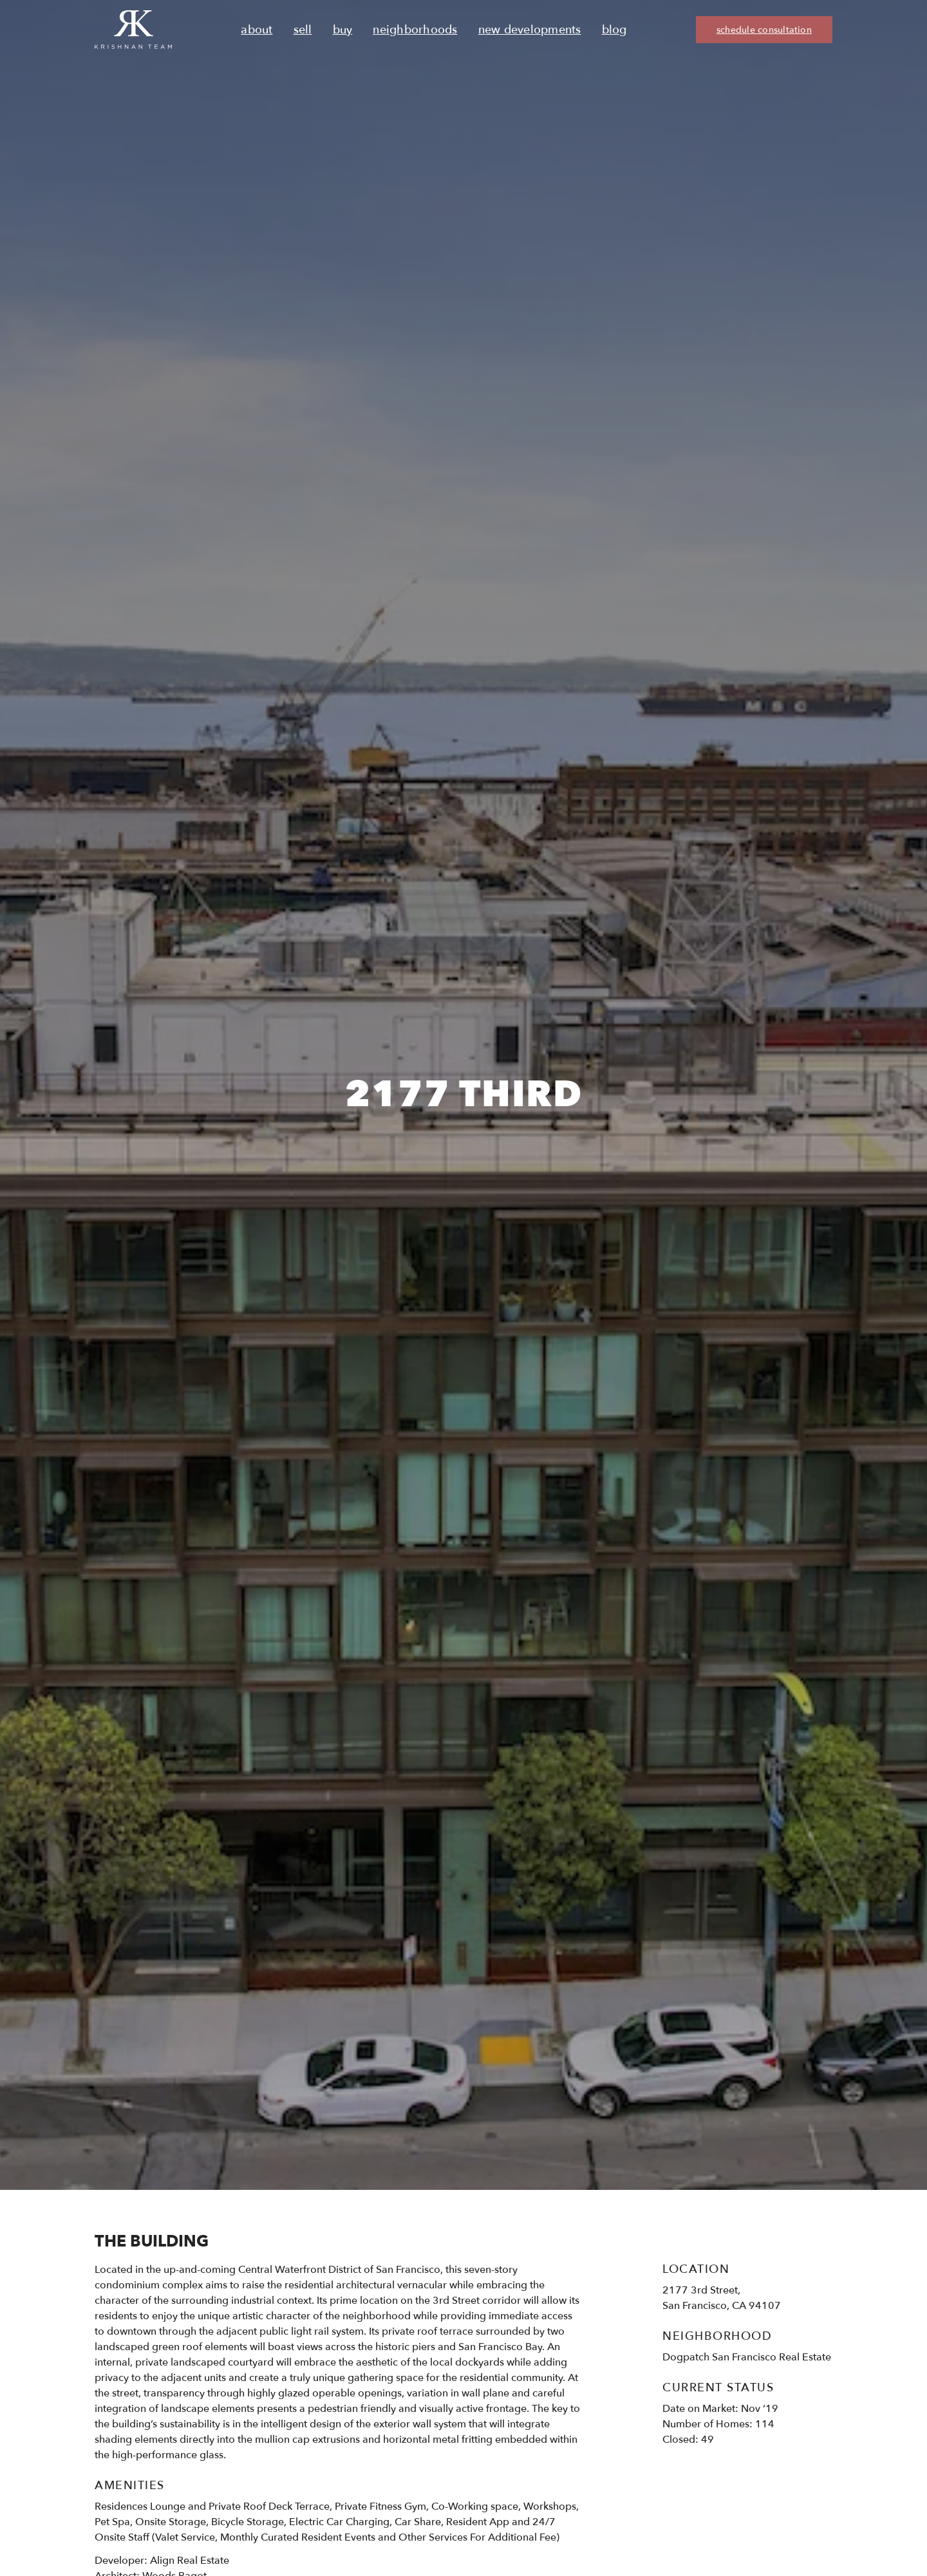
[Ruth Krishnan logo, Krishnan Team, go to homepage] (133, 29)
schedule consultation (764, 30)
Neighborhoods (415, 30)
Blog (614, 30)
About (256, 30)
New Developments (529, 30)
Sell (303, 30)
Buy (343, 30)
